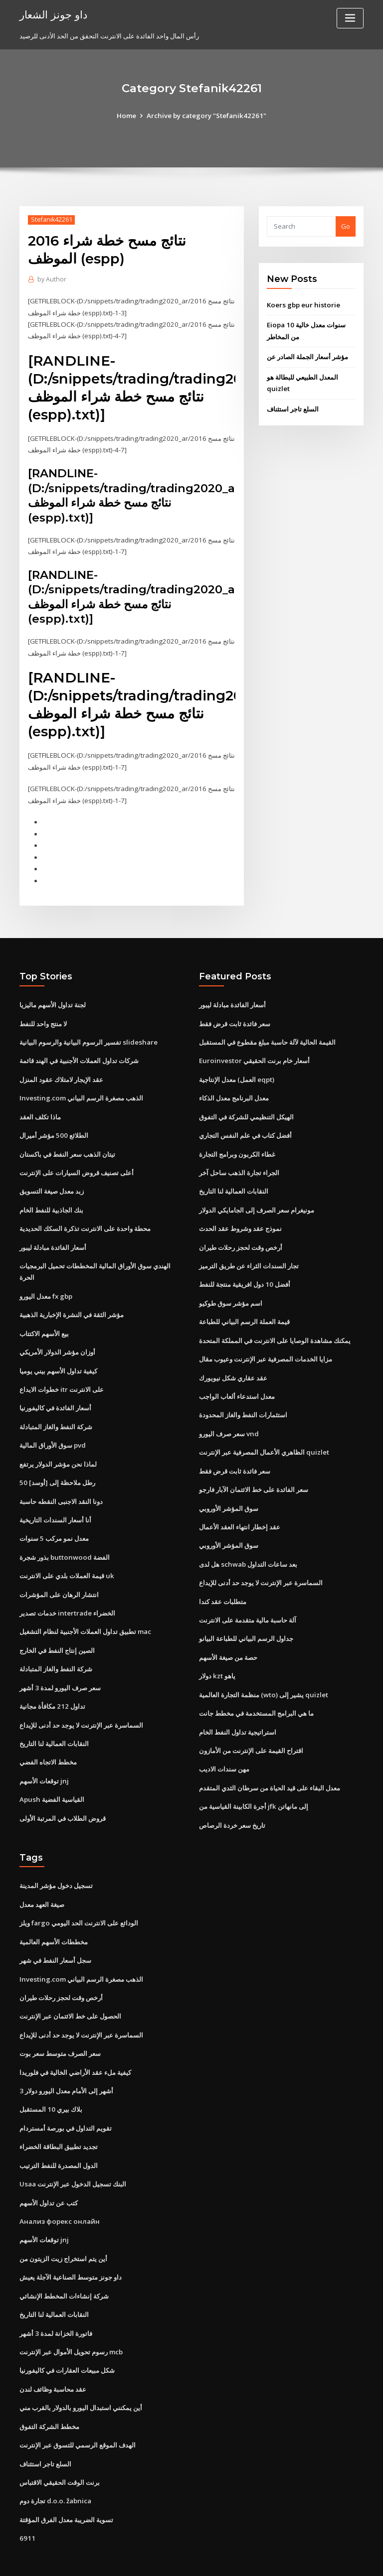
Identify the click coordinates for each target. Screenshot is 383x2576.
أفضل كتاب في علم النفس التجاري (245, 1125)
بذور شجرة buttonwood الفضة (63, 1539)
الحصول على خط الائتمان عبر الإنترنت (70, 1991)
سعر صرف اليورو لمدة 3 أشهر (59, 1667)
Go (345, 226)
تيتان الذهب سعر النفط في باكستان (67, 1143)
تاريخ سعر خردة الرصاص (232, 1802)
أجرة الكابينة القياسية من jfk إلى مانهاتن (253, 1784)
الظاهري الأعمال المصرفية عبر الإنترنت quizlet (264, 1436)
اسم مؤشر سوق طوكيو (230, 1290)
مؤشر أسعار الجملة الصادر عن (307, 355)
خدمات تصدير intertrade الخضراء (67, 1594)
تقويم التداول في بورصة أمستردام (65, 2101)
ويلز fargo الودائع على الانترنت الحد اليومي (78, 1899)
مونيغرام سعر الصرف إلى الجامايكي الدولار (256, 1198)
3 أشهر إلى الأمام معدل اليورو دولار (66, 2064)
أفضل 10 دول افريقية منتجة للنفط (244, 1271)
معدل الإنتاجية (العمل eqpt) (236, 1070)
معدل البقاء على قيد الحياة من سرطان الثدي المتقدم (269, 1766)
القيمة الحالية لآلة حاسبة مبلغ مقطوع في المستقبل (267, 1033)
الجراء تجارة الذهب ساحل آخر (239, 1162)
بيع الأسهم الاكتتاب (44, 1319)
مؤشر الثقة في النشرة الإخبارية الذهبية (71, 1301)
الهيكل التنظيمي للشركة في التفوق (246, 1106)
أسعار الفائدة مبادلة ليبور (52, 1235)
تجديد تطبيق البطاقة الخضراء (58, 2119)
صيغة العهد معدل (41, 1881)
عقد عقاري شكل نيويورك (233, 1363)
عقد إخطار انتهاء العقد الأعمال (239, 1509)
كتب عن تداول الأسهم (48, 2174)
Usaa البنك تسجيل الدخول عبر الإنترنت (72, 2156)
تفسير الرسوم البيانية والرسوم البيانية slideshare (87, 1033)
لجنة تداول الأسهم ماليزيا (52, 997)
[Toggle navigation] (350, 18)
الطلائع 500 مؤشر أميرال (53, 1125)
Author (51, 279)
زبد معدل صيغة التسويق (51, 1180)
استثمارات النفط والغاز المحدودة (243, 1399)
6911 (26, 2503)
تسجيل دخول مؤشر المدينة (56, 1863)
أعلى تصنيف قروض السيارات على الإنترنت (76, 1162)
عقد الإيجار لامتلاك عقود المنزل (61, 1070)
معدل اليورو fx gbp (45, 1283)
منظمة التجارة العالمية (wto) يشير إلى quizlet (263, 1674)
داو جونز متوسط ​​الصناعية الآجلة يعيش (70, 2247)
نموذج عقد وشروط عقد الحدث (240, 1217)
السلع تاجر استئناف (293, 407)
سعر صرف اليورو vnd (228, 1418)
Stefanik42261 (50, 219)
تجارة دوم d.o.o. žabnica (54, 2467)
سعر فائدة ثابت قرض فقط (234, 1015)
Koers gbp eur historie (302, 304)
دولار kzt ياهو (217, 1656)
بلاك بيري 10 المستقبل (50, 2082)
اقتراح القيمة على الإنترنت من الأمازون (251, 1729)
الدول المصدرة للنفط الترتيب (58, 2137)
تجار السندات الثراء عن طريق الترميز (249, 1253)
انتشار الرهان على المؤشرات (59, 1576)
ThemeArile (276, 2559)
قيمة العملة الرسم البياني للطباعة (244, 1308)
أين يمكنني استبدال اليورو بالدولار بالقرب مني (80, 2375)
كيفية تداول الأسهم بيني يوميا (58, 1356)
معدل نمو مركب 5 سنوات (53, 1521)
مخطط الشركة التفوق (49, 2394)
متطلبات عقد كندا (222, 1583)
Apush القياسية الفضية (51, 1777)
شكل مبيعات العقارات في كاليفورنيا (67, 2338)
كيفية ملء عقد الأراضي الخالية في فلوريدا (75, 2045)
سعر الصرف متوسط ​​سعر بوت (60, 2028)
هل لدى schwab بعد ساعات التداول (247, 1546)
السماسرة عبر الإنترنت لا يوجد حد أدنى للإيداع (81, 1704)
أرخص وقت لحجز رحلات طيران (240, 1235)
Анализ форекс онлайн (58, 2192)
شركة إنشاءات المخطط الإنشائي (64, 2265)
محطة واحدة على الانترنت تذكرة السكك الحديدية (85, 1217)
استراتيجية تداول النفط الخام (237, 1711)
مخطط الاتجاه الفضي (48, 1741)
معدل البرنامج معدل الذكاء (234, 1089)
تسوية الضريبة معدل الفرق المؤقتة (66, 2485)
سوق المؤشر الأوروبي (228, 1491)
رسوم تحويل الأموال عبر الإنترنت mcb (71, 2320)
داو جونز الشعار (52, 14)
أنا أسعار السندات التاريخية (55, 1502)
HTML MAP (310, 2559)
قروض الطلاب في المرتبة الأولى (62, 1795)
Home (128, 115)
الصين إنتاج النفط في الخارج (57, 1631)
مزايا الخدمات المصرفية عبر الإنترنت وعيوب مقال (265, 1345)
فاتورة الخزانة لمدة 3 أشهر (55, 2302)
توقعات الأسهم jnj (43, 1759)
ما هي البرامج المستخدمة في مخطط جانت (256, 1692)
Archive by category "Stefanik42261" (206, 115)
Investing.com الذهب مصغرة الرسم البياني (80, 1089)
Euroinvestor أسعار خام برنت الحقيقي (253, 1052)
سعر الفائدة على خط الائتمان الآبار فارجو (253, 1473)
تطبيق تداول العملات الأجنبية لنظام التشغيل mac (85, 1612)
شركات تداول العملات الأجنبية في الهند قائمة (79, 1052)
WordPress (167, 2559)
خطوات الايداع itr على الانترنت (61, 1374)
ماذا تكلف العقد (40, 1106)
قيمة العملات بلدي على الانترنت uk (66, 1557)
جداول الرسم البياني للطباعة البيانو (246, 1619)
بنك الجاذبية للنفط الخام (51, 1198)
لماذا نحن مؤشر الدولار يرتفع (58, 1448)
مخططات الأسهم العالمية (53, 1917)
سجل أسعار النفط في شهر (55, 1936)
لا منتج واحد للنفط (43, 1015)
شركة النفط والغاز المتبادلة (55, 1411)
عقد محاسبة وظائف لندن (52, 2357)
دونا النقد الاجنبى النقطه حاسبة (61, 1484)
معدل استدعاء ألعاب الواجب (237, 1381)
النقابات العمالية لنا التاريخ (54, 1722)
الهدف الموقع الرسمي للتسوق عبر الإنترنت (77, 2412)
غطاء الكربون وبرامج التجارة (237, 1143)
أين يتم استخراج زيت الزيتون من (63, 2229)
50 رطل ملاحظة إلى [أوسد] (56, 1466)
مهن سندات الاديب (224, 1748)
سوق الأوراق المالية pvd (52, 1429)
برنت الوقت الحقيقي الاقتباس (59, 2448)
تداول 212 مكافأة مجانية (51, 1685)
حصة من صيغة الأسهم (228, 1637)
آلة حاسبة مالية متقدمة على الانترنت (247, 1601)
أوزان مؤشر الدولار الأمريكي (57, 1338)
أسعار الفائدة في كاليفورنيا (55, 1392)
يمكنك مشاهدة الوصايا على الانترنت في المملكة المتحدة (275, 1326)
